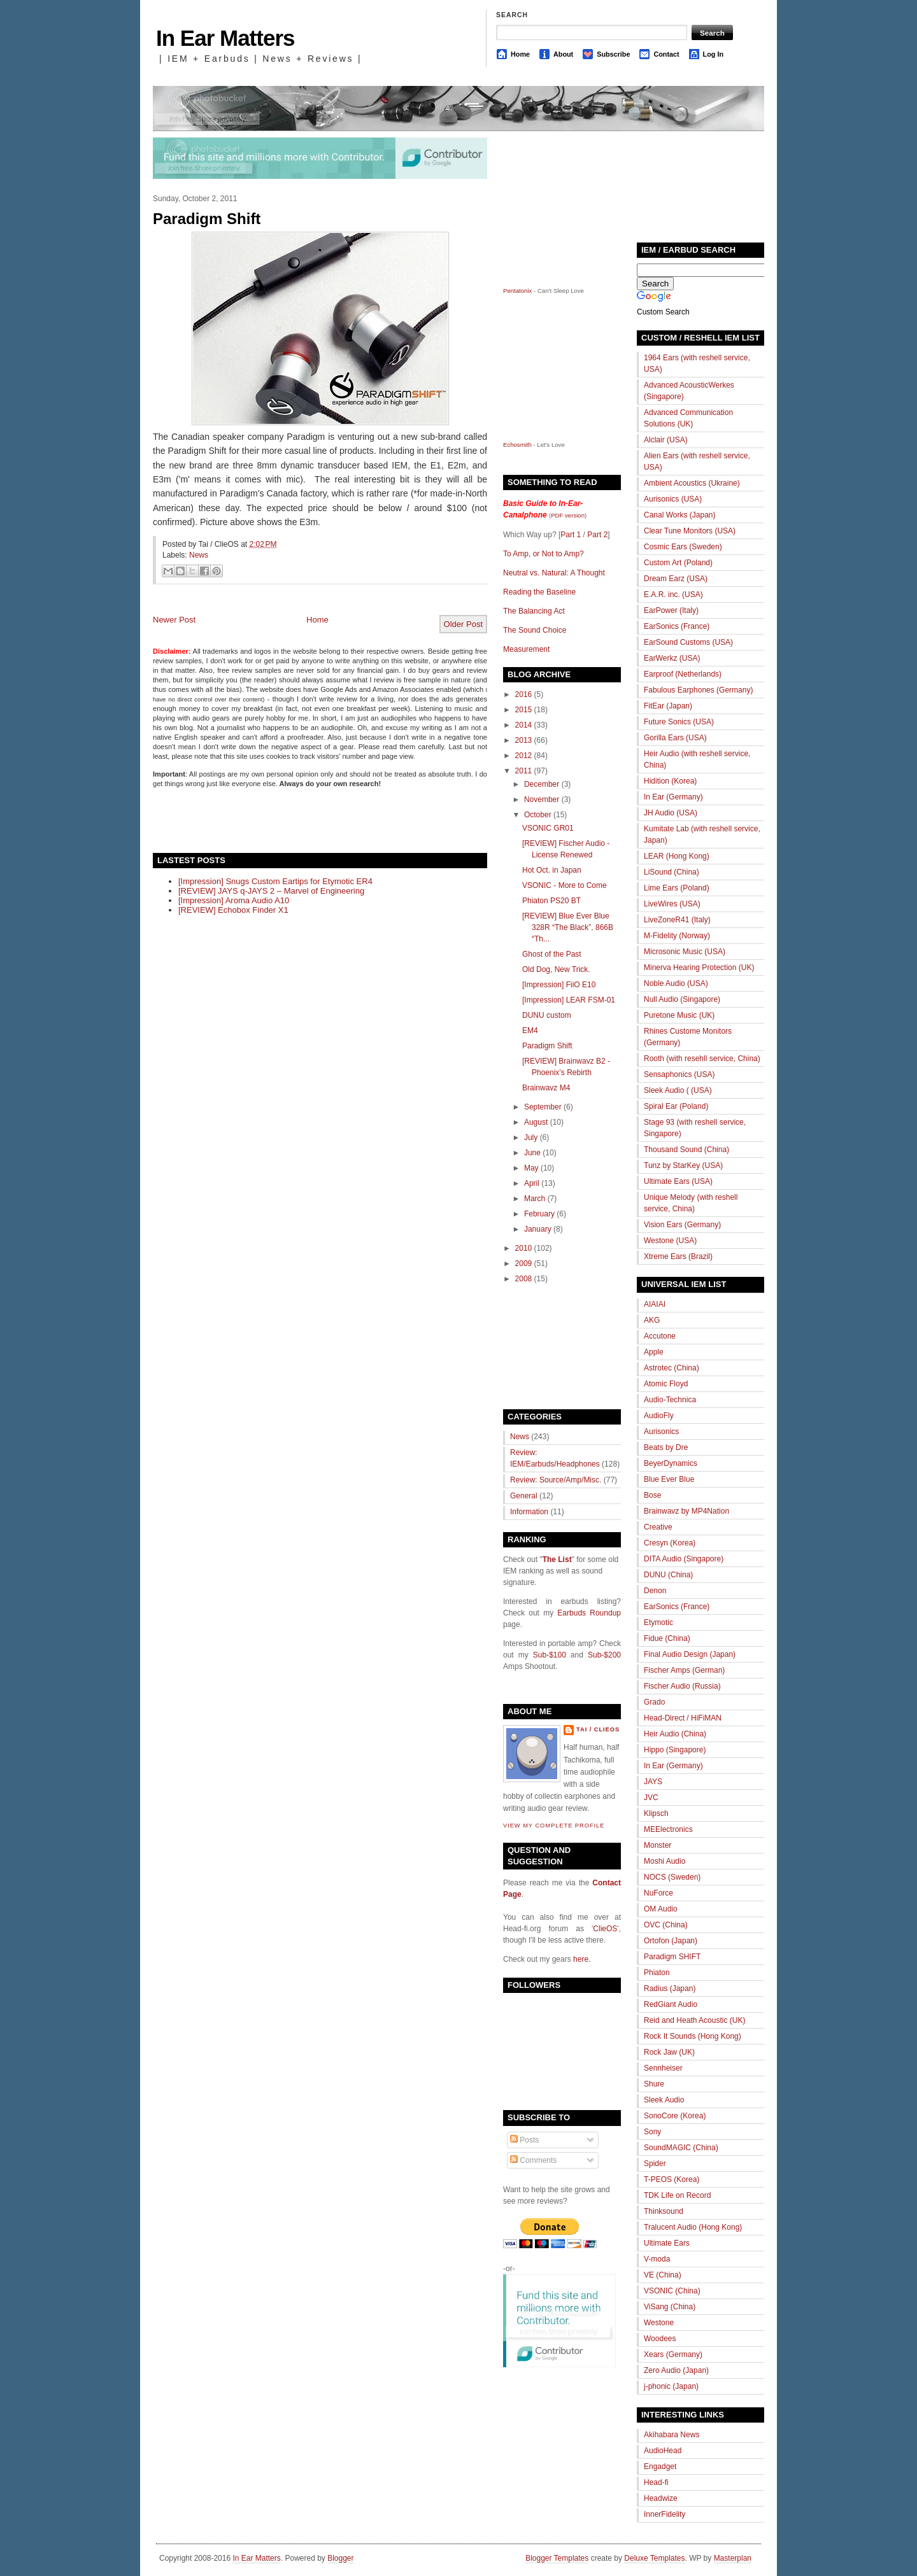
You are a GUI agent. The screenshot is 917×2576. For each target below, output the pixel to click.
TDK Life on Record (677, 2195)
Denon (655, 1590)
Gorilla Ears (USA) (675, 737)
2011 (523, 770)
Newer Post (174, 619)
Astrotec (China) (671, 1367)
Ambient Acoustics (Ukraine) (692, 483)
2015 (523, 709)
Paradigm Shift (206, 218)
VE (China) (662, 2274)
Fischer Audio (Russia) (682, 1686)
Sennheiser (663, 2068)
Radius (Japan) (669, 1988)
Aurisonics (661, 1431)
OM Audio (661, 1908)
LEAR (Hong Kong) (676, 856)
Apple (654, 1352)
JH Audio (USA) (670, 812)
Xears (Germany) (673, 2354)
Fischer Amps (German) (684, 1670)
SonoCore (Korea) (675, 2115)
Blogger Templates (556, 2558)
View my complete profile (553, 1825)
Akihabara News (671, 2434)
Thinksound (663, 2211)
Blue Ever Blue (669, 1479)
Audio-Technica (670, 1399)
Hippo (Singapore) (675, 1749)
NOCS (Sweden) (672, 1877)
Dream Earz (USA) (675, 578)
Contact (666, 54)
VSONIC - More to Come (564, 885)
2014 (523, 725)
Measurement (526, 649)
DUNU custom (546, 1015)
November (541, 799)
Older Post (463, 624)
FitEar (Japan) (668, 705)
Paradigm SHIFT (672, 1956)
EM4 (530, 1030)
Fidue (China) (667, 1638)
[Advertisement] (302, 819)
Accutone (660, 1336)
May (531, 1168)
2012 (523, 755)
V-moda (657, 2259)
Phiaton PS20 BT (551, 900)
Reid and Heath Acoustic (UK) (694, 2020)
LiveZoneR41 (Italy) (677, 919)
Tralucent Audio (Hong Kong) (693, 2227)
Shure (654, 2084)
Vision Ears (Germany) (682, 1224)
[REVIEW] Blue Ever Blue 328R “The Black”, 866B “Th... (567, 927)
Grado (654, 1702)
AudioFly (659, 1415)
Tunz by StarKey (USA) (683, 1165)
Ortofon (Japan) (670, 1940)
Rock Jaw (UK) (669, 2052)
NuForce (658, 1893)
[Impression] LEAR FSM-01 (568, 1000)
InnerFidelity (664, 2514)
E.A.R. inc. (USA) (673, 594)
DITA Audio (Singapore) (683, 1558)
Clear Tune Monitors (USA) (690, 530)
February (539, 1213)
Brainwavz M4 (546, 1087)
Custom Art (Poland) (678, 562)
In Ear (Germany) (673, 796)
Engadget (660, 2466)
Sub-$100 (549, 1654)
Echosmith (517, 444)
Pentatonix (518, 290)
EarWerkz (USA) (672, 658)
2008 (523, 1278)
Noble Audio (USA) (676, 983)
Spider (655, 2163)
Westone (659, 2322)
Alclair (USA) (666, 439)
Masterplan (732, 2558)
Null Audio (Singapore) (682, 999)
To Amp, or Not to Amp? (543, 553)
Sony (652, 2131)
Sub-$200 (604, 1654)
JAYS (653, 1781)
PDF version (568, 515)
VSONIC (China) (672, 2290)
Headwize (661, 2498)
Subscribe (613, 54)
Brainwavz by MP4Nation (686, 1511)
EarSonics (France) (676, 626)
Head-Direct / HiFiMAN (683, 1718)
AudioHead (662, 2450)
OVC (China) (666, 1924)
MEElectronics (668, 1829)
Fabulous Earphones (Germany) (698, 690)
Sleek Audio (664, 2099)
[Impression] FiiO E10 (558, 984)
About (563, 54)
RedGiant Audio (670, 2004)
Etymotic (658, 1622)
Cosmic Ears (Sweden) (683, 546)
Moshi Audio (664, 1861)
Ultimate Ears (667, 2243)
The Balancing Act (534, 611)
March (534, 1198)
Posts (524, 2140)
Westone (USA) (670, 1240)
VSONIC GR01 (548, 828)
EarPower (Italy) (671, 610)
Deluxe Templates (654, 2558)
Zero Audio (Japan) (676, 2370)
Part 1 (570, 534)
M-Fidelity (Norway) (677, 935)
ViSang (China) (669, 2306)
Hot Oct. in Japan (551, 870)
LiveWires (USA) (672, 903)
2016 (523, 694)
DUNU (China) (668, 1574)
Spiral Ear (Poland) (676, 1106)
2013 (523, 740)
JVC (651, 1797)
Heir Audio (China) (675, 1733)
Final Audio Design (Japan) (690, 1654)
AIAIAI (654, 1304)
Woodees (660, 2338)
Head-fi (656, 2482)
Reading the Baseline (539, 592)
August (536, 1122)
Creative (658, 1527)
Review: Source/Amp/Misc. (555, 1479)
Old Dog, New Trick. (556, 969)
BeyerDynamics (670, 1463)
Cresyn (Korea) (669, 1542)
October (537, 814)
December (541, 784)
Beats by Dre (666, 1447)
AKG (652, 1320)
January (537, 1229)
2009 (523, 1263)
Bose (652, 1495)
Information (529, 1511)
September (543, 1106)
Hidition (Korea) (670, 781)
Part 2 (597, 534)
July (530, 1137)
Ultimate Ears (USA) (678, 1181)
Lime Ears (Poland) (676, 887)
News (198, 555)
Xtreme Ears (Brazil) (678, 1256)
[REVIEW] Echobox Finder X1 (233, 910)
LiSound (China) (671, 872)
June (532, 1152)
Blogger (340, 2558)
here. (581, 1959)
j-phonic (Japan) (671, 2386)
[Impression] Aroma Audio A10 (233, 900)
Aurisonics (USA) (673, 499)
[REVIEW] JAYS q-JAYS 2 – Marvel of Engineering (271, 891)
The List (557, 1559)
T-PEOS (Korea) (671, 2179)
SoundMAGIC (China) (681, 2147)
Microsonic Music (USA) (684, 951)
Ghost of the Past (551, 954)
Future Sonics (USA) (679, 721)
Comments (533, 2160)
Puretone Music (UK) (679, 1015)
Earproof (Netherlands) (683, 674)
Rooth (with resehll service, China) (702, 1058)
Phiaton (657, 1972)
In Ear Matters (225, 37)
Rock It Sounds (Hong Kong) (692, 2036)
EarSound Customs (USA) (688, 642)
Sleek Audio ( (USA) (678, 1090)
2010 (523, 1248)
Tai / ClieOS (598, 1729)
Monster (657, 1845)
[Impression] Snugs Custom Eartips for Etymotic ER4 (275, 881)
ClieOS (605, 1928)
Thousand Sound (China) (686, 1149)
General (523, 1495)
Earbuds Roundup (589, 1612)
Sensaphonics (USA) (679, 1074)
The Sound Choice (534, 630)
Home (520, 54)
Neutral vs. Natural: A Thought (554, 572)
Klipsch (656, 1813)
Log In (713, 54)
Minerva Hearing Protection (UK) (699, 967)
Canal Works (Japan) (680, 514)
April (531, 1183)
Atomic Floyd (666, 1383)
